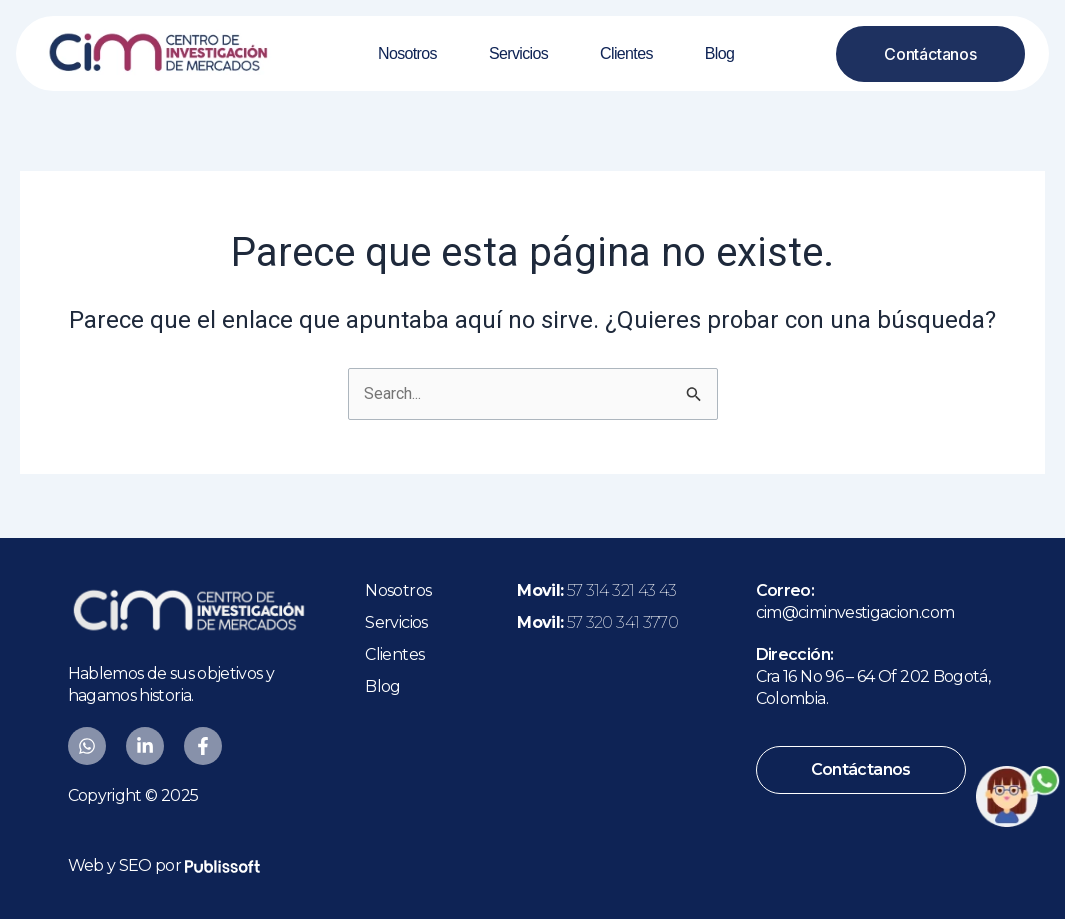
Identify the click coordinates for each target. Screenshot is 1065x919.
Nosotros (407, 53)
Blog (719, 53)
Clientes (626, 53)
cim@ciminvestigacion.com (855, 612)
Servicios (518, 53)
